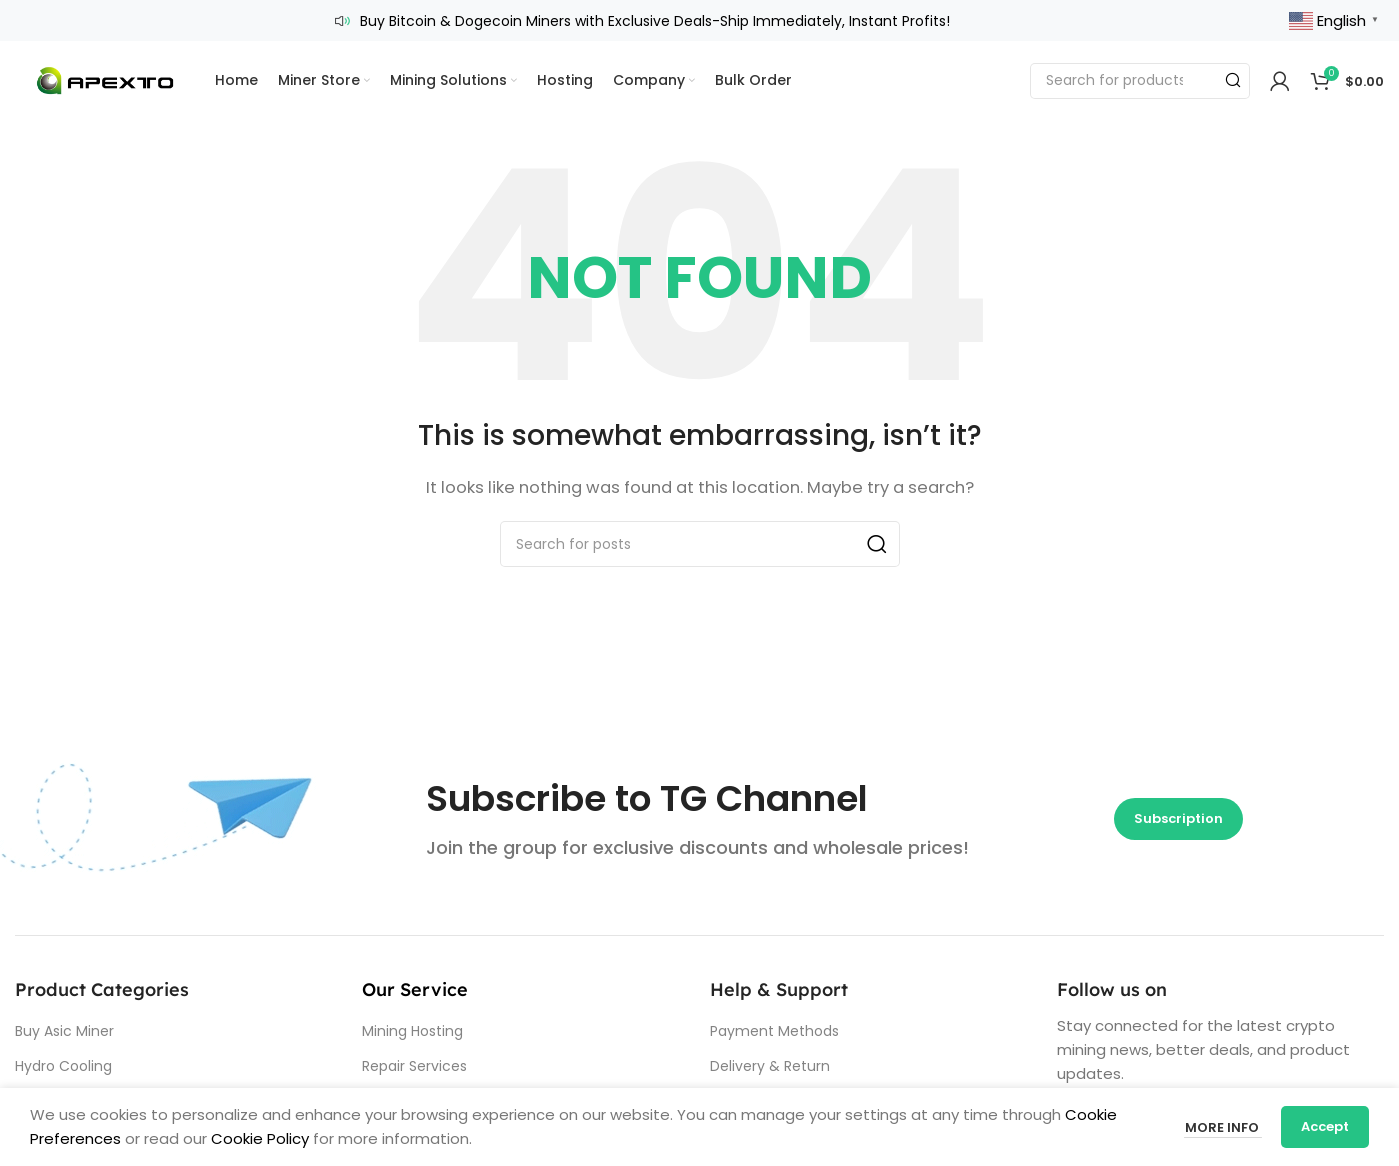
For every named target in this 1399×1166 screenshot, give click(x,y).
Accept (1325, 1126)
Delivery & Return (770, 1065)
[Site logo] (105, 78)
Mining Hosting (412, 1031)
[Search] (1140, 80)
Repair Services (414, 1065)
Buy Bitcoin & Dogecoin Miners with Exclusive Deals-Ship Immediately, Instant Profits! (655, 21)
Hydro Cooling (63, 1065)
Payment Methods (774, 1031)
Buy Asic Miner (64, 1031)
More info (1222, 1126)
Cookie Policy (260, 1138)
